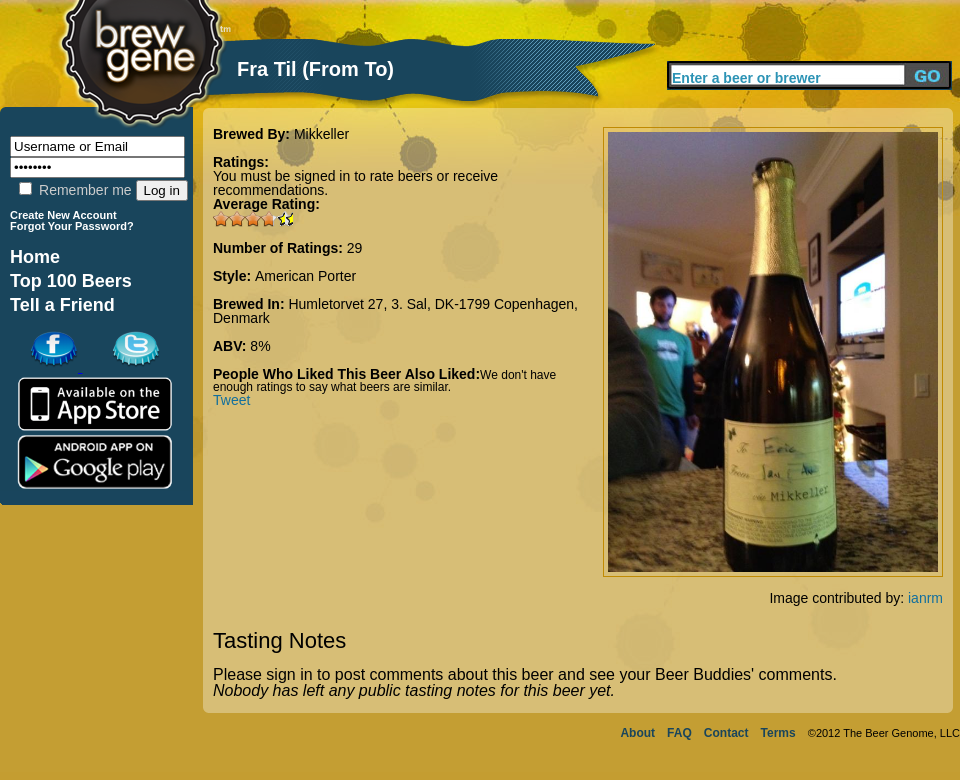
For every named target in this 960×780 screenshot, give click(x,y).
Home (35, 257)
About (637, 733)
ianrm (925, 598)
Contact (726, 733)
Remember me (75, 190)
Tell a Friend (62, 305)
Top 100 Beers (71, 281)
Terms (778, 733)
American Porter (305, 276)
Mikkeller (321, 134)
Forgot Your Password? (72, 226)
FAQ (679, 733)
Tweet (231, 400)
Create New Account (63, 215)
